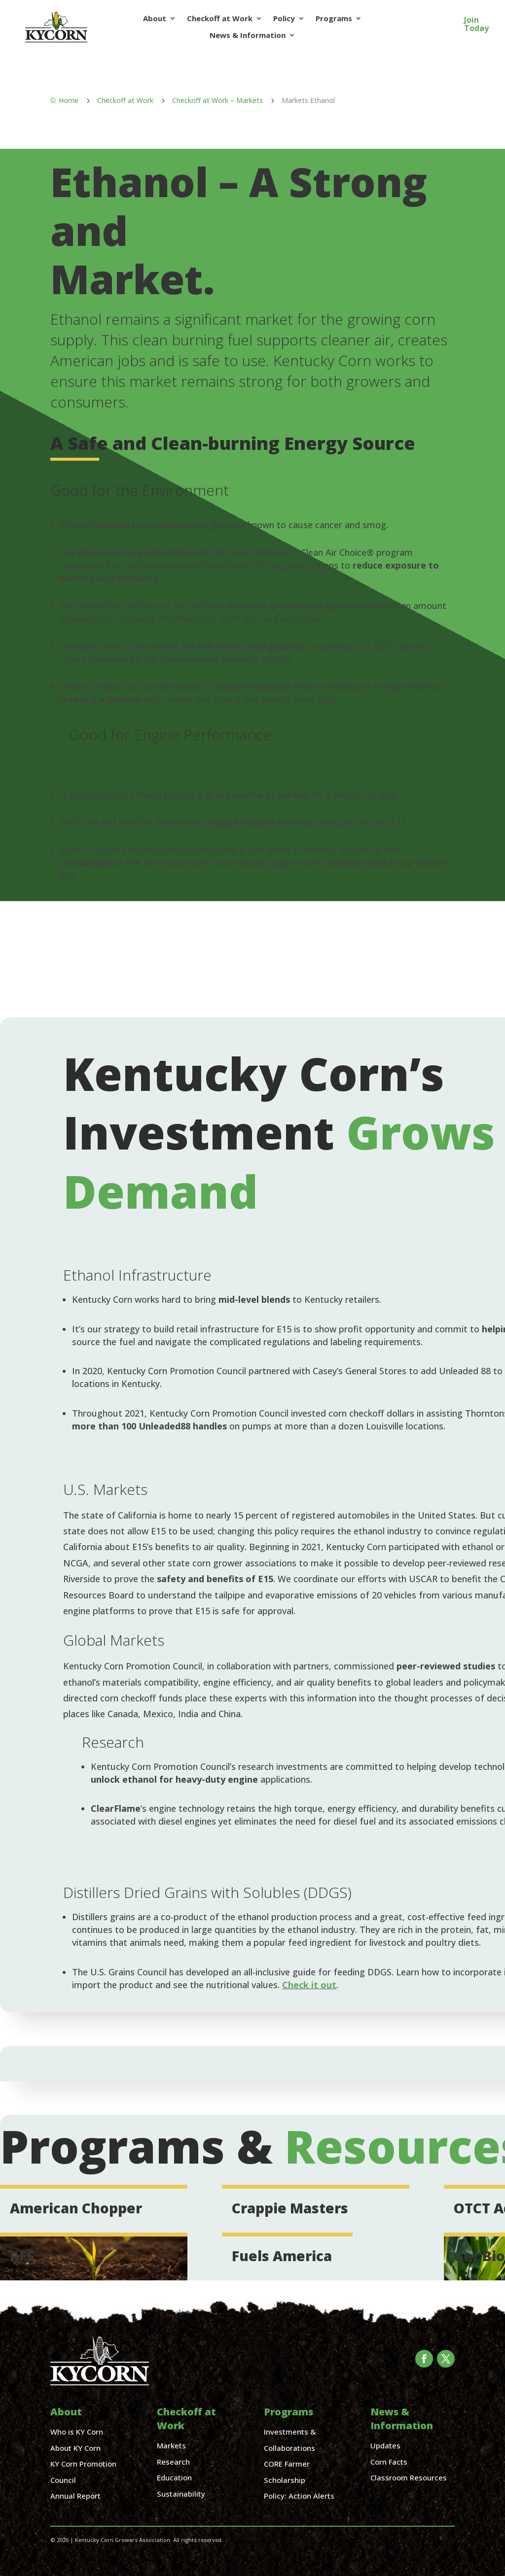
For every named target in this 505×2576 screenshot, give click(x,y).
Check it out (309, 1985)
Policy (284, 18)
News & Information (248, 35)
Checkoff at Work (219, 18)
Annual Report (75, 2496)
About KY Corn (75, 2448)
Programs (334, 18)
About (154, 18)
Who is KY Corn (76, 2432)
